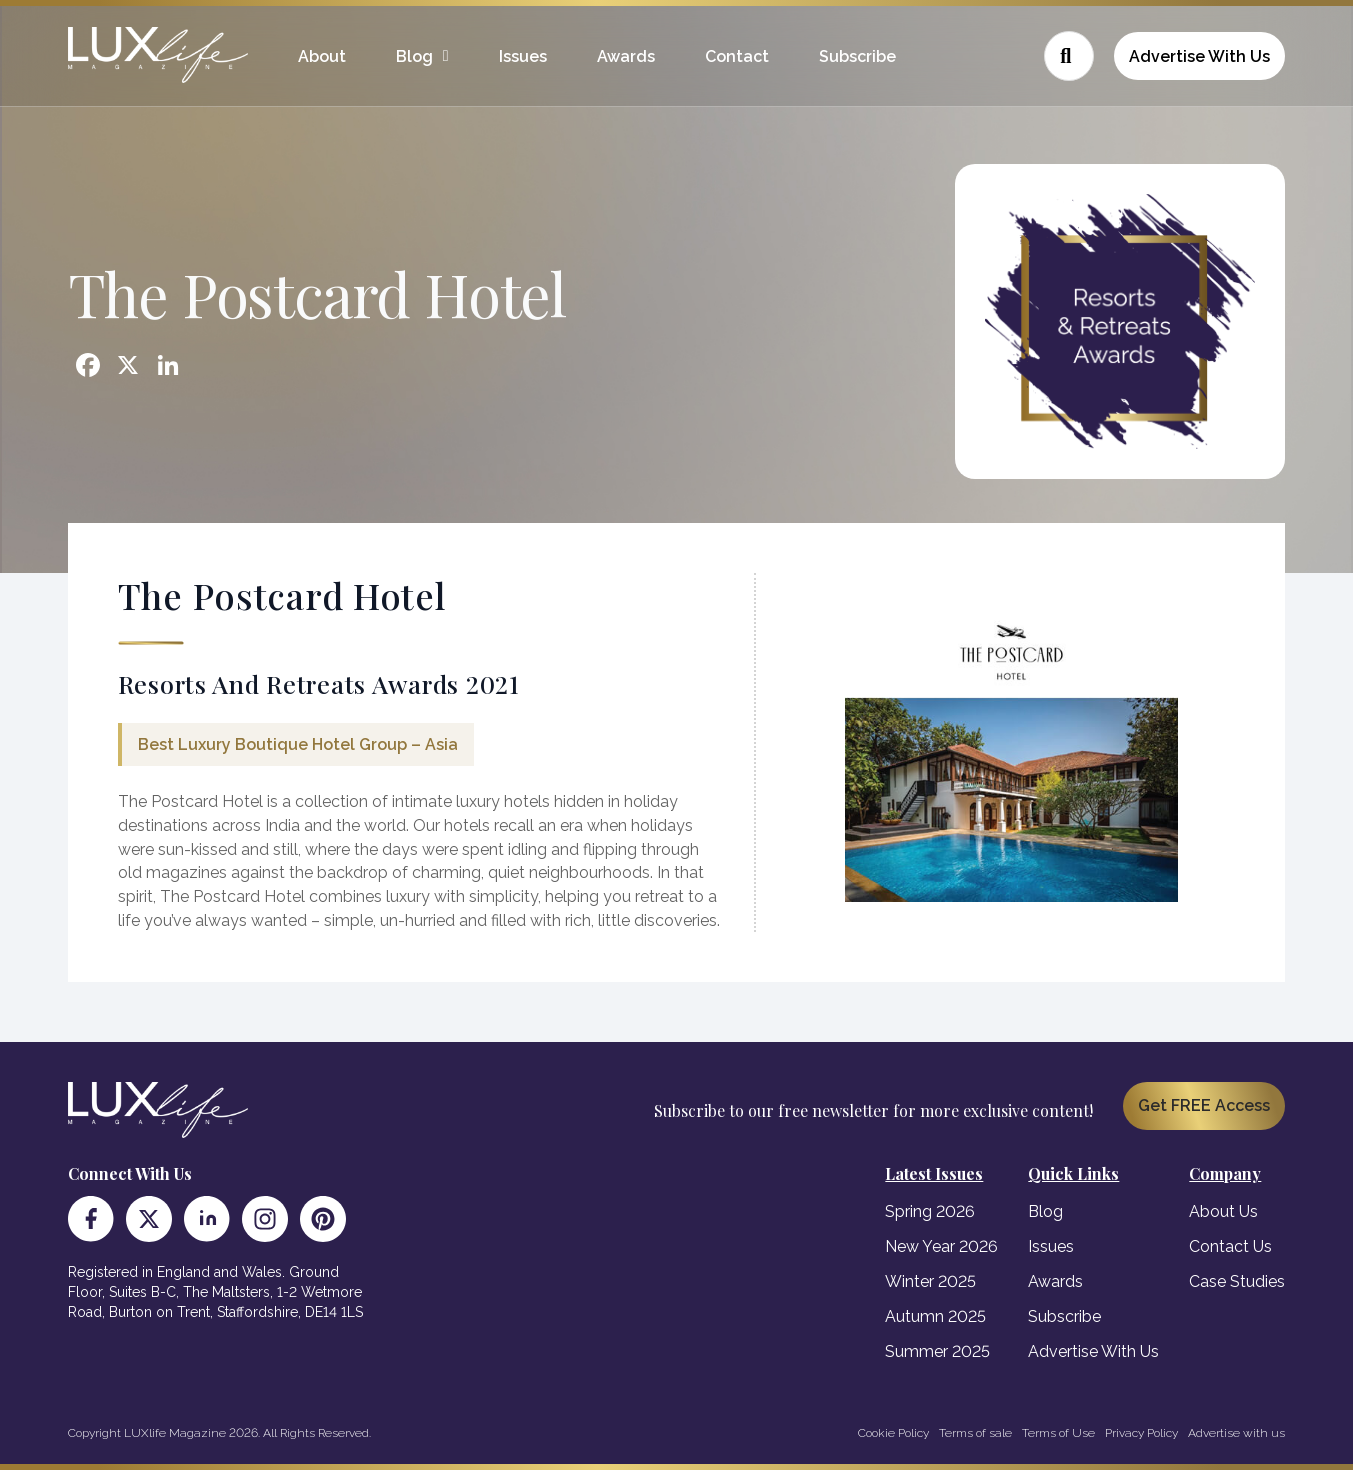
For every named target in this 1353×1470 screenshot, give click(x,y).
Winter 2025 (930, 1281)
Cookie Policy (893, 1433)
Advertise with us (1236, 1433)
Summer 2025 (937, 1351)
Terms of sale (975, 1433)
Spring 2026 (930, 1211)
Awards (626, 56)
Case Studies (1237, 1281)
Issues (523, 56)
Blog (414, 56)
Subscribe (857, 56)
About (322, 56)
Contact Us (1230, 1246)
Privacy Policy (1141, 1433)
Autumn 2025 (935, 1316)
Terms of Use (1058, 1433)
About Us (1223, 1211)
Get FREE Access (1204, 1105)
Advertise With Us (1199, 56)
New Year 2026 (941, 1246)
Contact (737, 56)
